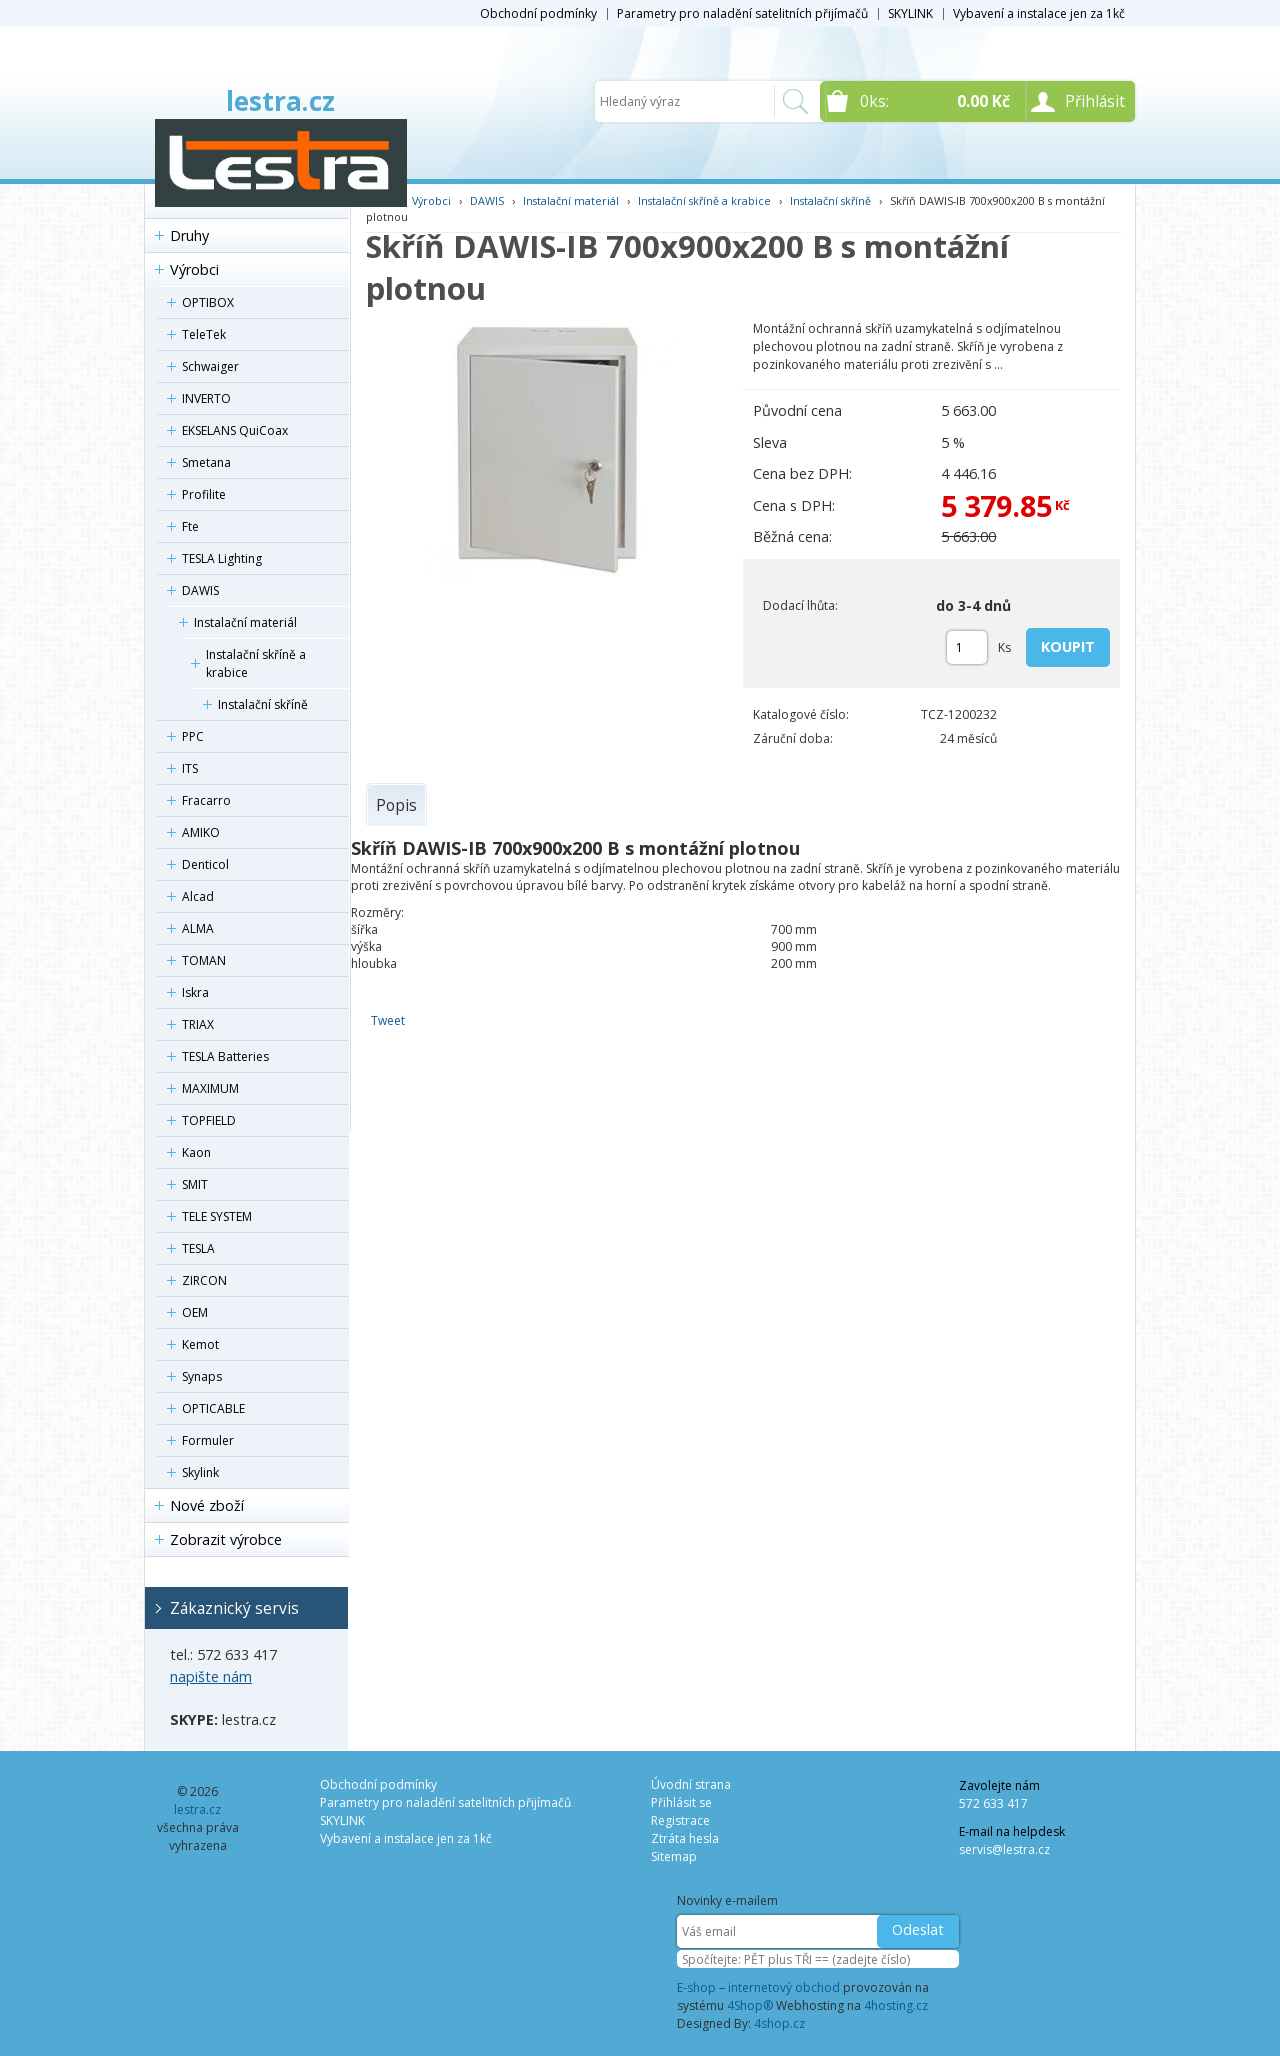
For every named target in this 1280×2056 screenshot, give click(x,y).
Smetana (206, 462)
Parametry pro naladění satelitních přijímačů (742, 13)
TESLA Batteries (225, 1056)
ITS (190, 768)
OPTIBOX (208, 302)
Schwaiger (210, 366)
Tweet (388, 1020)
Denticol (205, 864)
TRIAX (198, 1024)
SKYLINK (910, 13)
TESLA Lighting (222, 558)
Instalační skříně (263, 704)
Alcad (198, 896)
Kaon (196, 1152)
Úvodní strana (691, 1784)
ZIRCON (204, 1280)
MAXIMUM (210, 1088)
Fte (190, 526)
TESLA (198, 1248)
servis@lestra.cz (1004, 1849)
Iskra (195, 992)
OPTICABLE (213, 1408)
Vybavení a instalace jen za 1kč (1039, 13)
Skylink (200, 1472)
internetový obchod (784, 1987)
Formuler (208, 1440)
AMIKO (201, 832)
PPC (193, 736)
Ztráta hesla (685, 1838)
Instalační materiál (245, 622)
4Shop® (750, 2005)
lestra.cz (280, 101)
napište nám (211, 1676)
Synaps (202, 1376)
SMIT (195, 1184)
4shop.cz (779, 2023)
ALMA (198, 928)
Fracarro (206, 800)
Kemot (200, 1344)
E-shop (696, 1987)
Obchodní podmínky (538, 13)
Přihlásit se (681, 1802)
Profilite (204, 494)
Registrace (680, 1820)
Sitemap (674, 1856)
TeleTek (204, 334)
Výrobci (194, 269)
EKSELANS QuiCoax (235, 430)
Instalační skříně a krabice (256, 663)
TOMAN (204, 960)
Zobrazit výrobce (226, 1539)
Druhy (189, 235)
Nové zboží (207, 1505)
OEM (195, 1312)
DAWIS (200, 590)
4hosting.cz (896, 2005)
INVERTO (206, 398)
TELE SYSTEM (217, 1216)
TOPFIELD (209, 1120)
